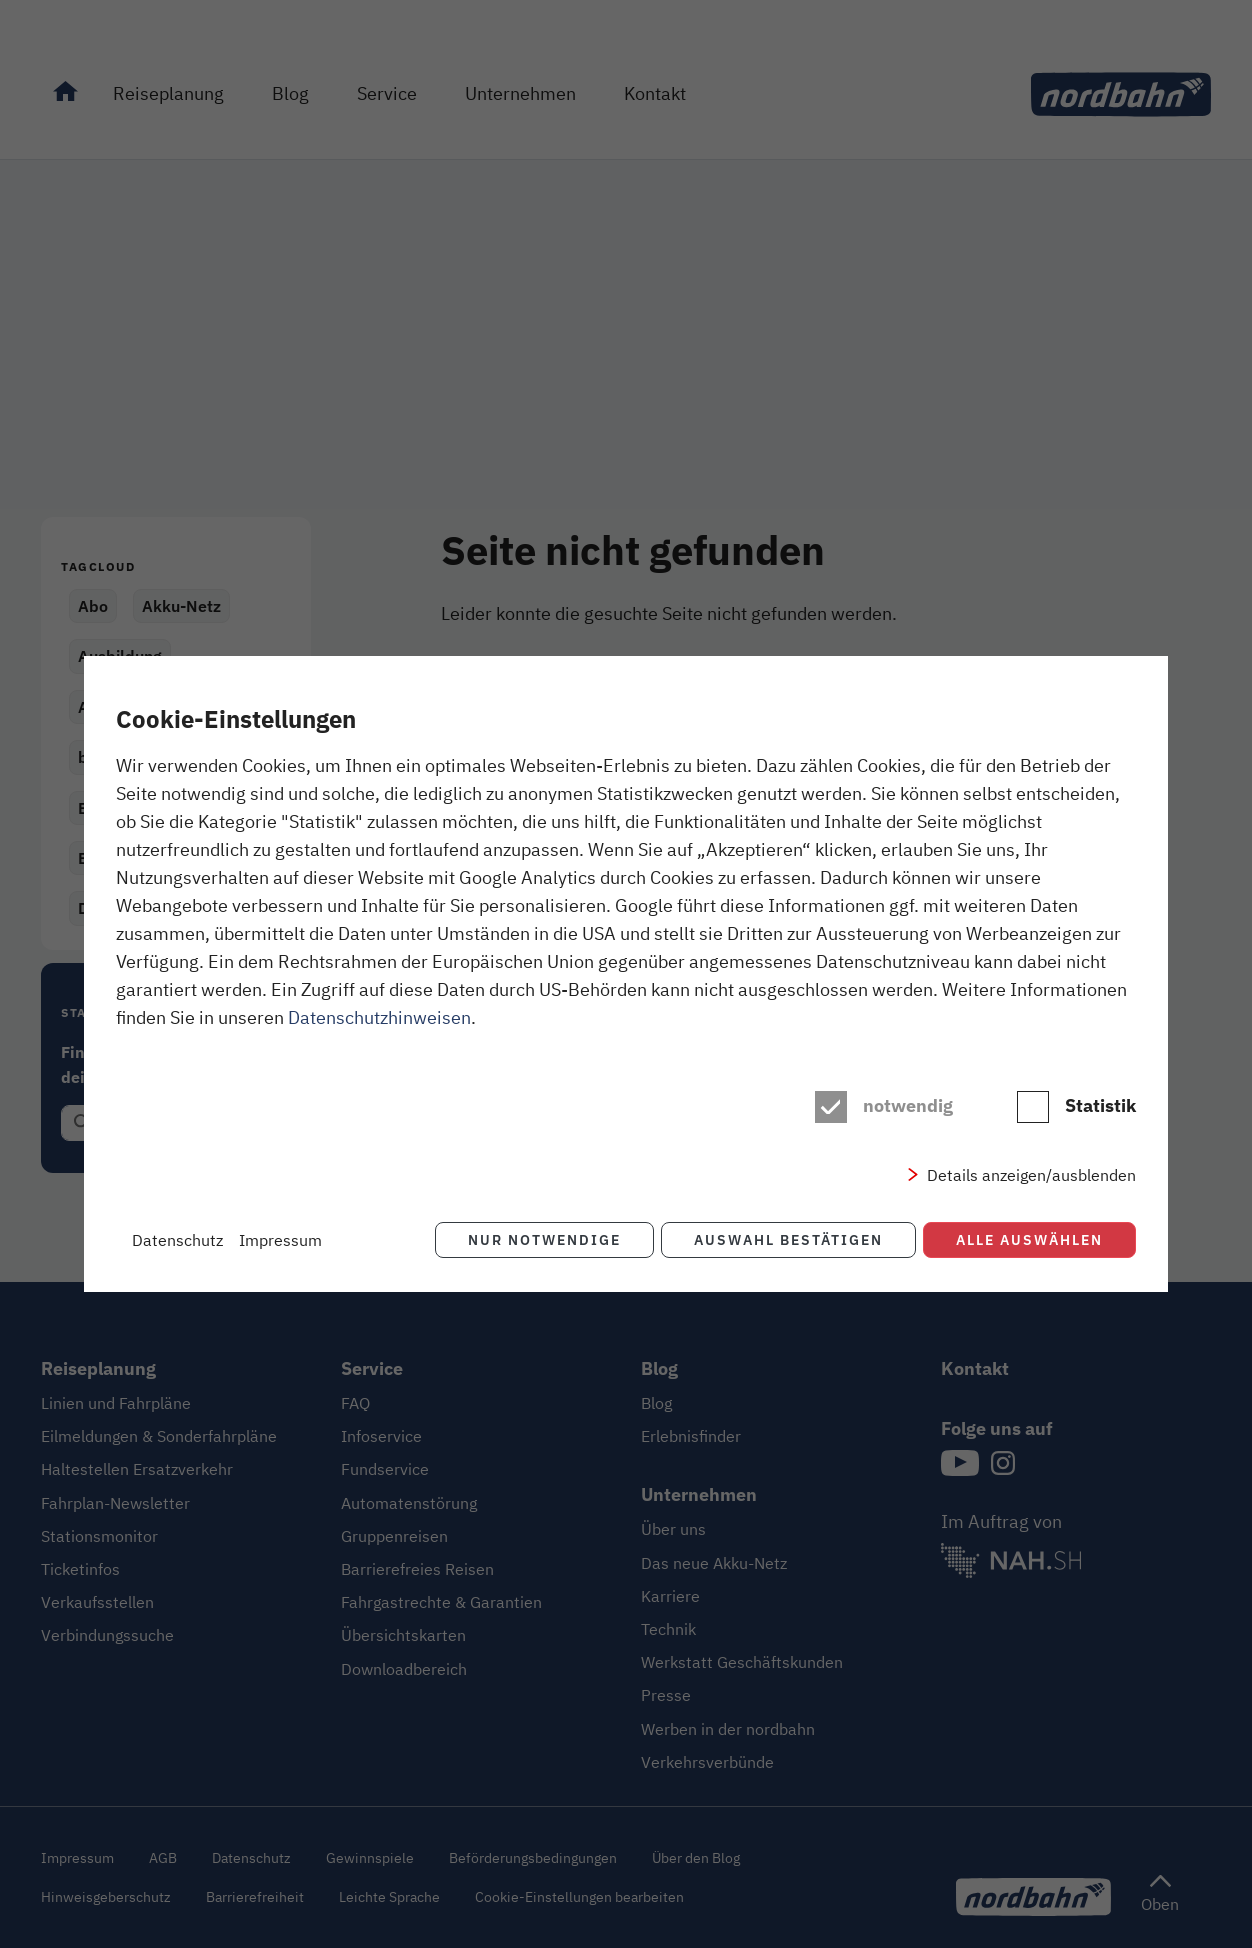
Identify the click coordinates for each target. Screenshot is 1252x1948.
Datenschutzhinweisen (379, 1017)
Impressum (280, 1240)
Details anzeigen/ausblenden (1031, 1175)
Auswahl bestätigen (787, 1239)
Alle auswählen (1029, 1239)
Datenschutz (177, 1240)
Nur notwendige (542, 1239)
